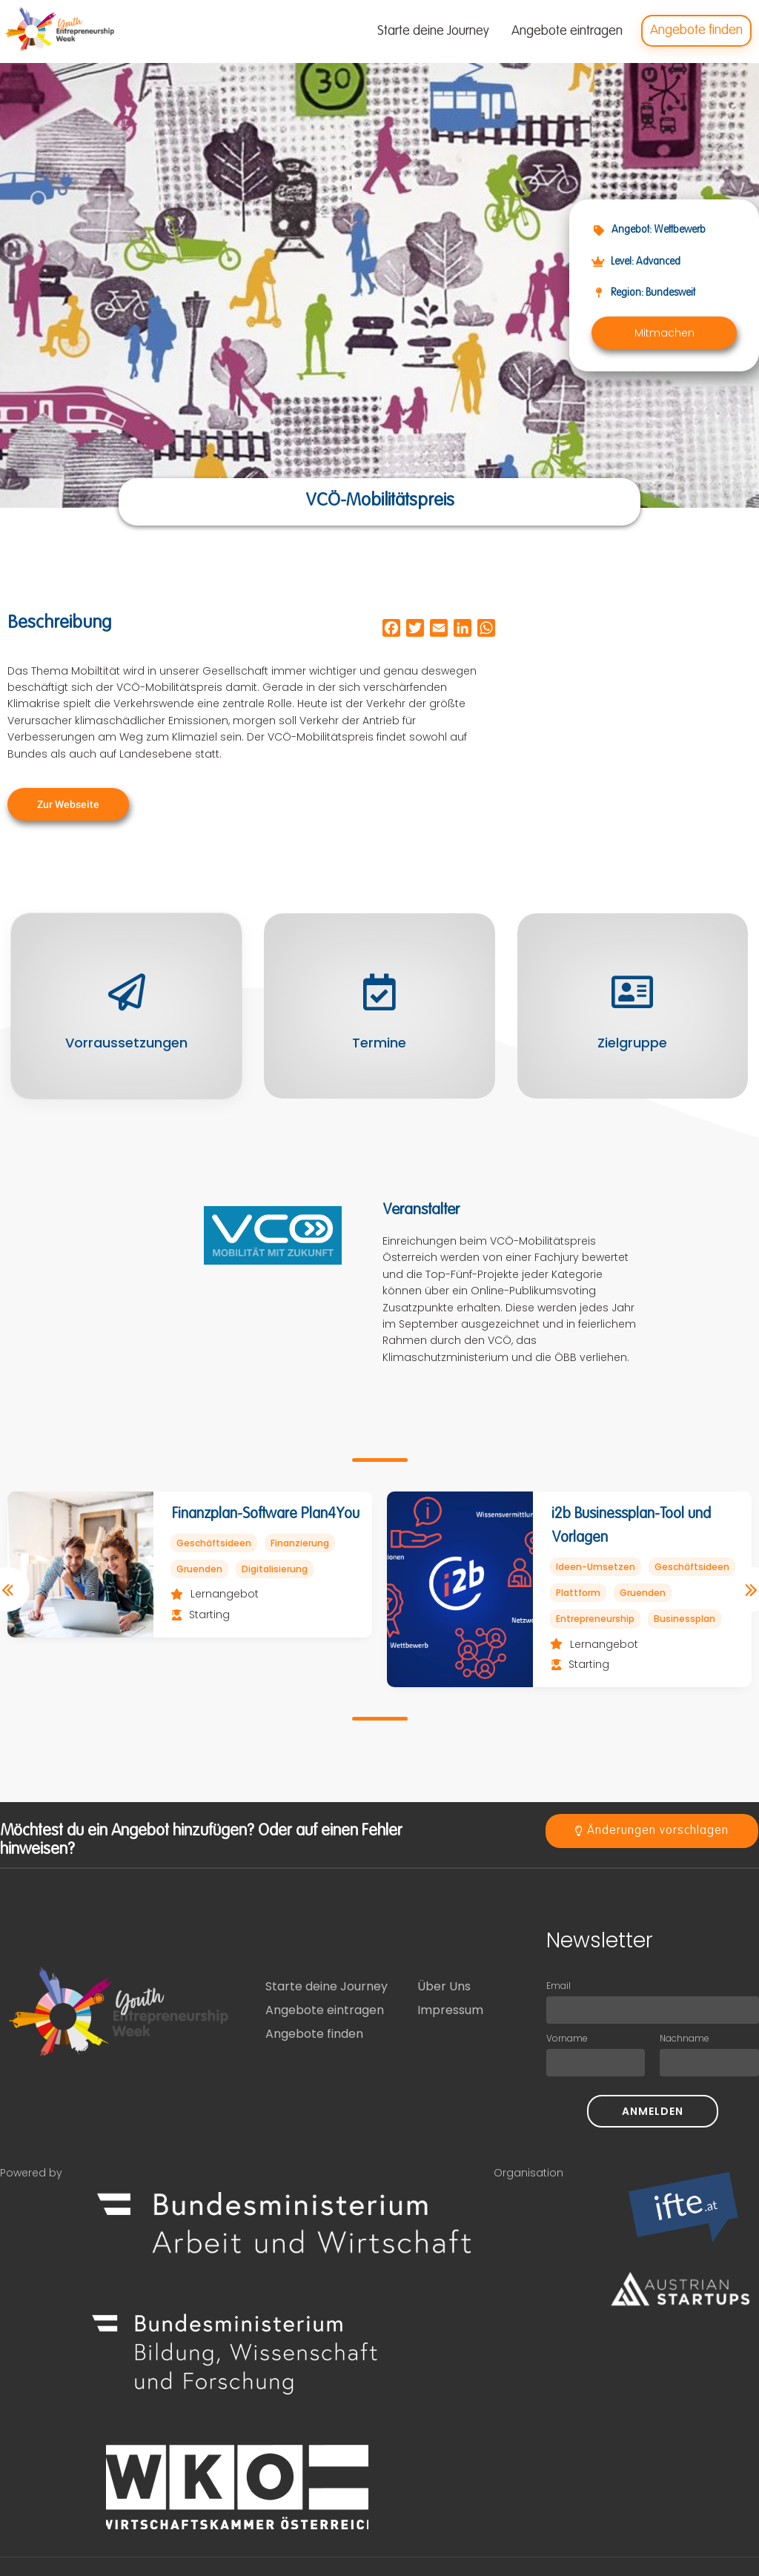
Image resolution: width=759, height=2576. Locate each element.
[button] (664, 333)
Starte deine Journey (326, 1986)
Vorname (567, 2038)
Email (558, 1985)
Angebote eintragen (324, 2010)
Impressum (450, 2010)
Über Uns (444, 1986)
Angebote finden (314, 2033)
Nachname (684, 2038)
